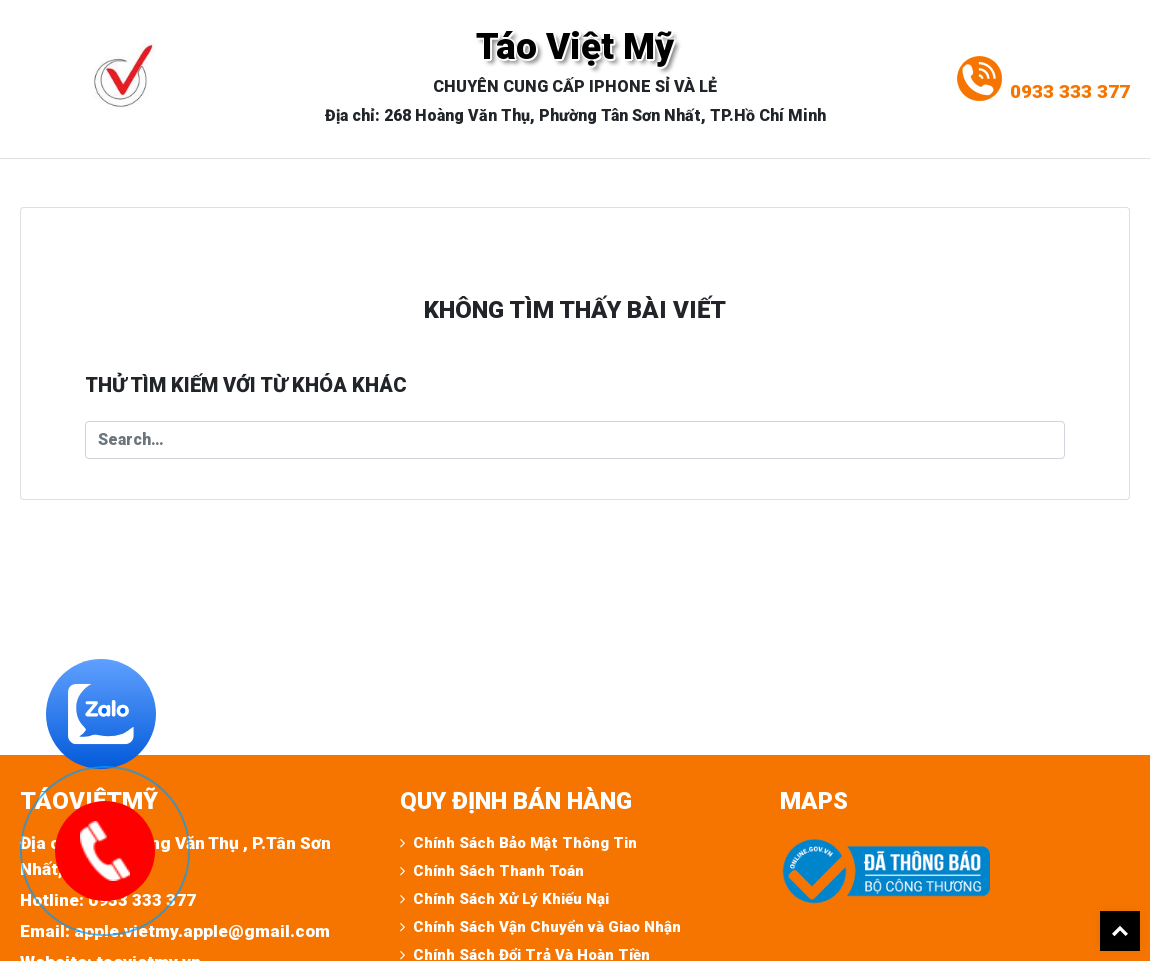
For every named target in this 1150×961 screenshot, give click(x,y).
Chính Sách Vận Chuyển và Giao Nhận (547, 927)
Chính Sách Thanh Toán (498, 871)
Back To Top (1120, 931)
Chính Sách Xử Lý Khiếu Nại (511, 899)
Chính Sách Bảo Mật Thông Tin (525, 843)
